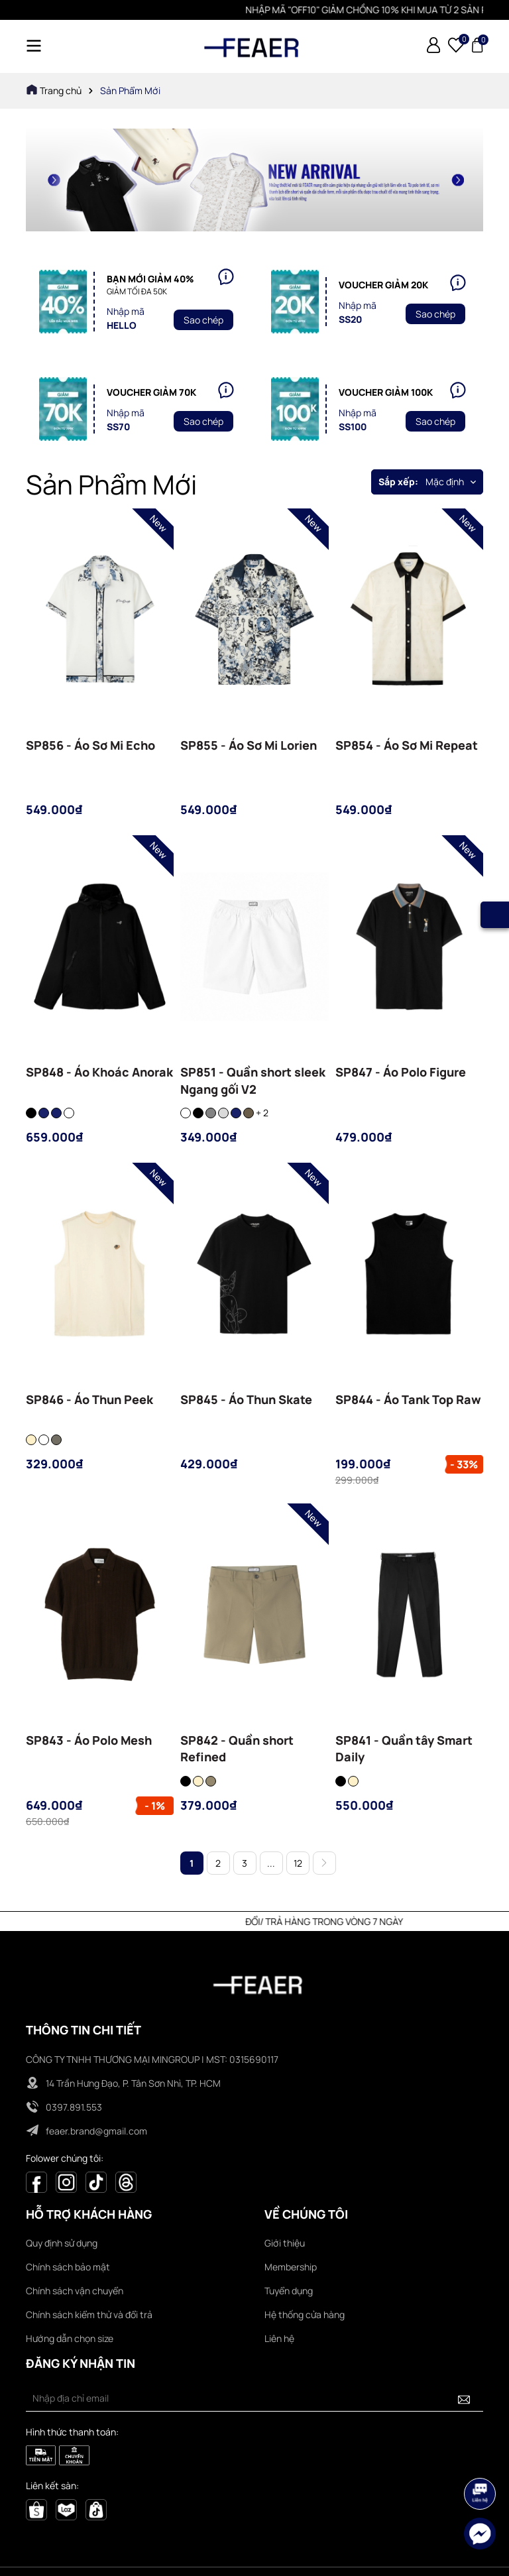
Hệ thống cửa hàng (304, 2314)
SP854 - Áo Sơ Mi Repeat (406, 745)
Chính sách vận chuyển (74, 2290)
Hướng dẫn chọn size (69, 2338)
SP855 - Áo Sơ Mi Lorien (248, 745)
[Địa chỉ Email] (254, 2398)
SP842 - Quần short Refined (237, 1748)
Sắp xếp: (398, 481)
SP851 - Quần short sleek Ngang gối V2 (252, 1080)
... (271, 1863)
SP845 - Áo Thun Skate (246, 1399)
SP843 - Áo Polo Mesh (89, 1740)
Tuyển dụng (288, 2290)
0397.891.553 (74, 2107)
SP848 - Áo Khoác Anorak (99, 1072)
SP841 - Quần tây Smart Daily (404, 1748)
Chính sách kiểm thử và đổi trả (89, 2314)
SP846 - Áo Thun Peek (89, 1399)
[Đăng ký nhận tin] (464, 2398)
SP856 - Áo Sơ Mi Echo (90, 745)
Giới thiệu (284, 2243)
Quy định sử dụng (61, 2243)
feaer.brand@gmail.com (96, 2131)
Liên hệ (279, 2338)
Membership (290, 2266)
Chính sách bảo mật (68, 2266)
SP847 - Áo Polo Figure (400, 1072)
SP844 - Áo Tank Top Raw (408, 1399)
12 (298, 1863)
